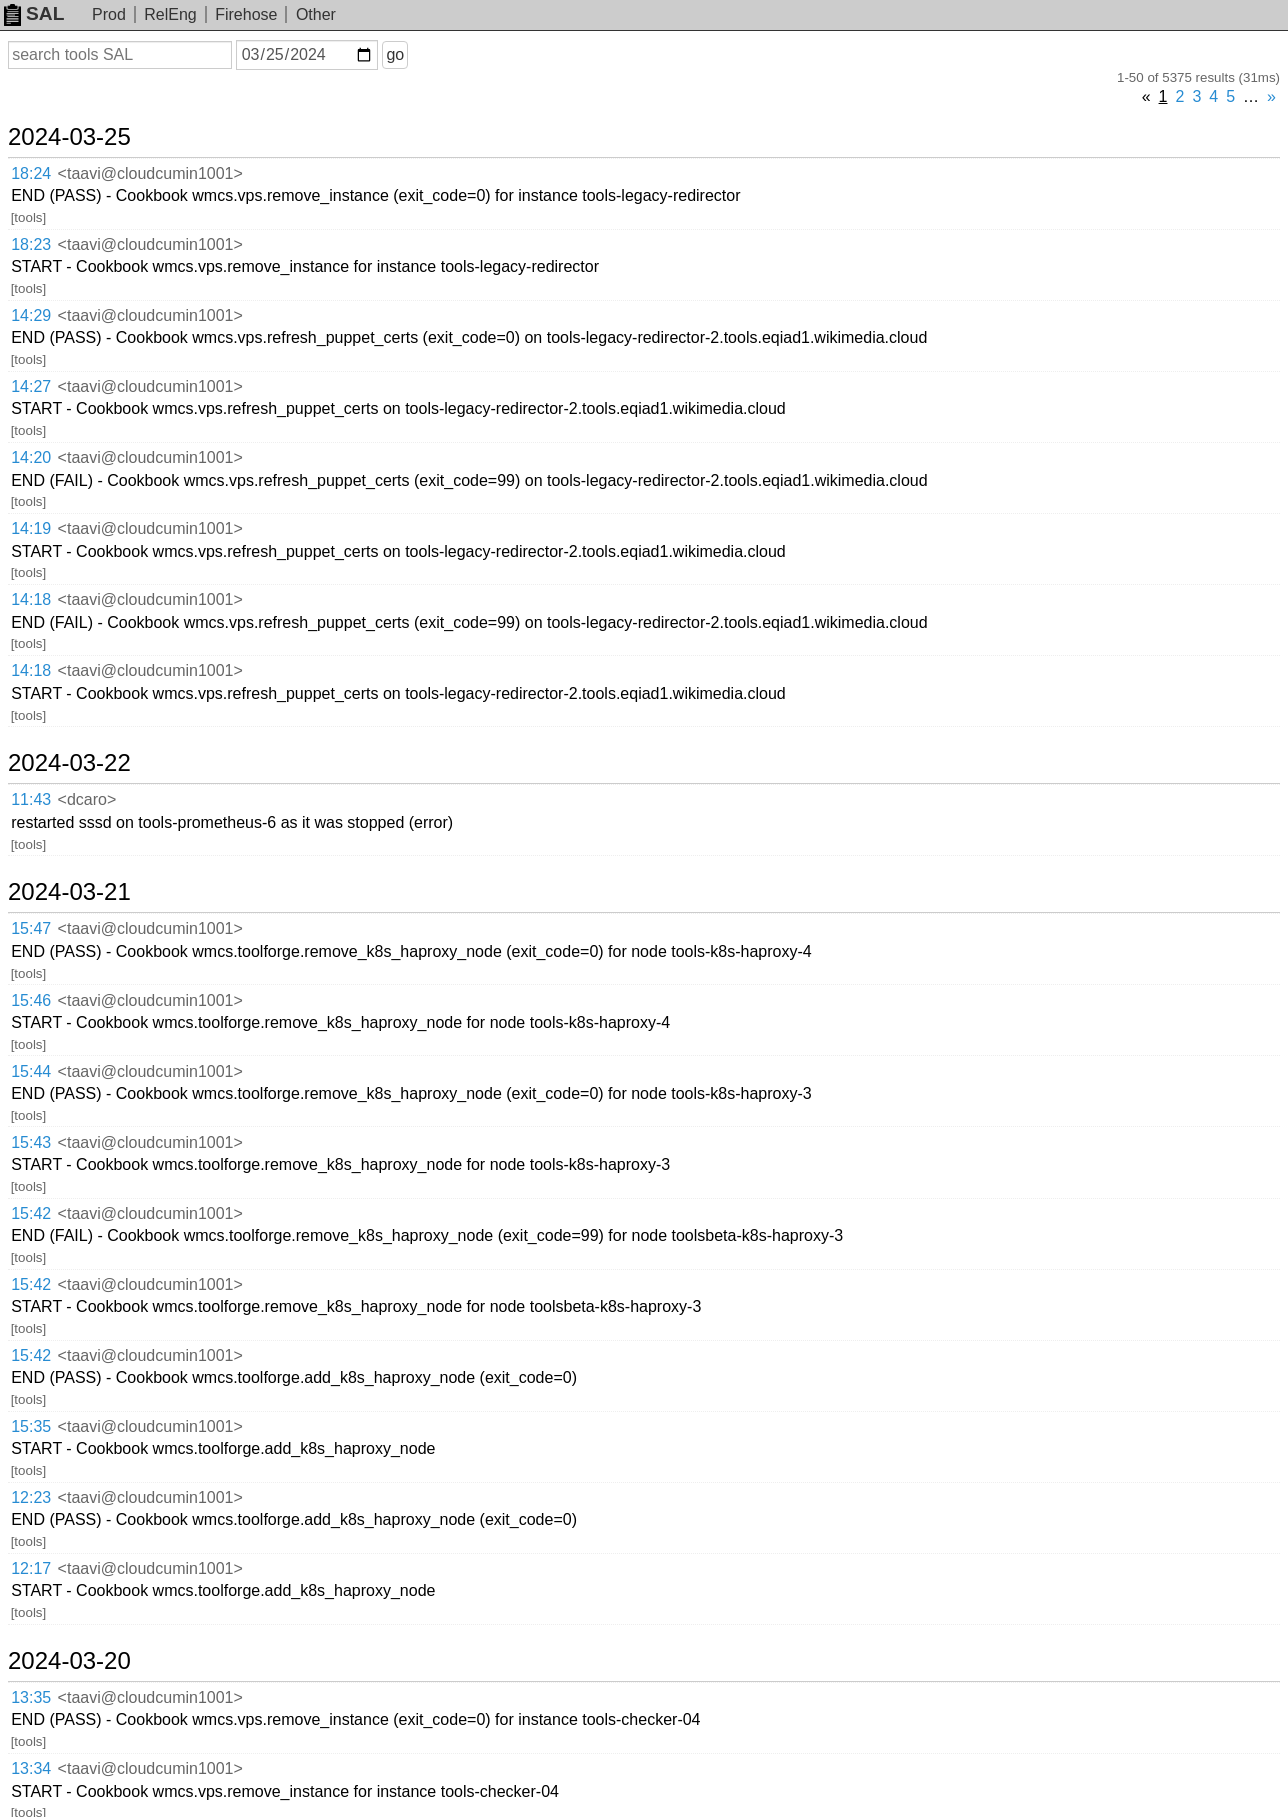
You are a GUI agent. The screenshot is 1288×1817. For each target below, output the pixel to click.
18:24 (31, 173)
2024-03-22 (69, 763)
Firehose (246, 14)
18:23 (31, 244)
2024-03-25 (69, 137)
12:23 (31, 1497)
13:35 (31, 1697)
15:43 (31, 1142)
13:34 (31, 1768)
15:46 (31, 1000)
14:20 (31, 457)
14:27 (31, 386)
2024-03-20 (69, 1661)
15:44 (31, 1071)
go (395, 54)
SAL (34, 13)
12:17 (31, 1568)
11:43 (31, 799)
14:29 (31, 315)
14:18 (31, 599)
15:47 (31, 928)
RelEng (170, 14)
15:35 (31, 1426)
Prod (109, 14)
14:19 (31, 528)
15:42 (31, 1213)
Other (316, 14)
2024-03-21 (69, 892)
